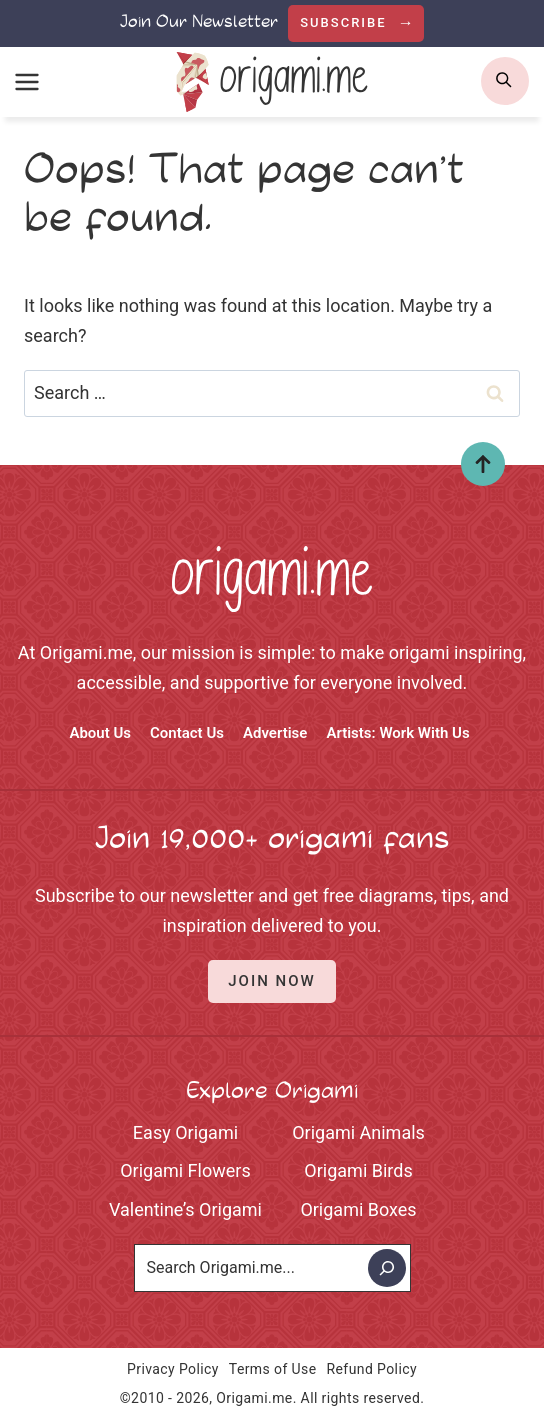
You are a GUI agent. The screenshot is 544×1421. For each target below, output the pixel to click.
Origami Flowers (185, 1170)
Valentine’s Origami (185, 1209)
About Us (100, 733)
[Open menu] (27, 81)
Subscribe (346, 22)
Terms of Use (273, 1369)
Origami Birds (358, 1170)
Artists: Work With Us (397, 733)
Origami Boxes (358, 1209)
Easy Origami (185, 1132)
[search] (505, 81)
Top (475, 464)
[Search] (387, 1268)
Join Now (271, 981)
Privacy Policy (173, 1369)
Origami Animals (358, 1132)
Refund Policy (372, 1369)
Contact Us (187, 733)
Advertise (275, 733)
